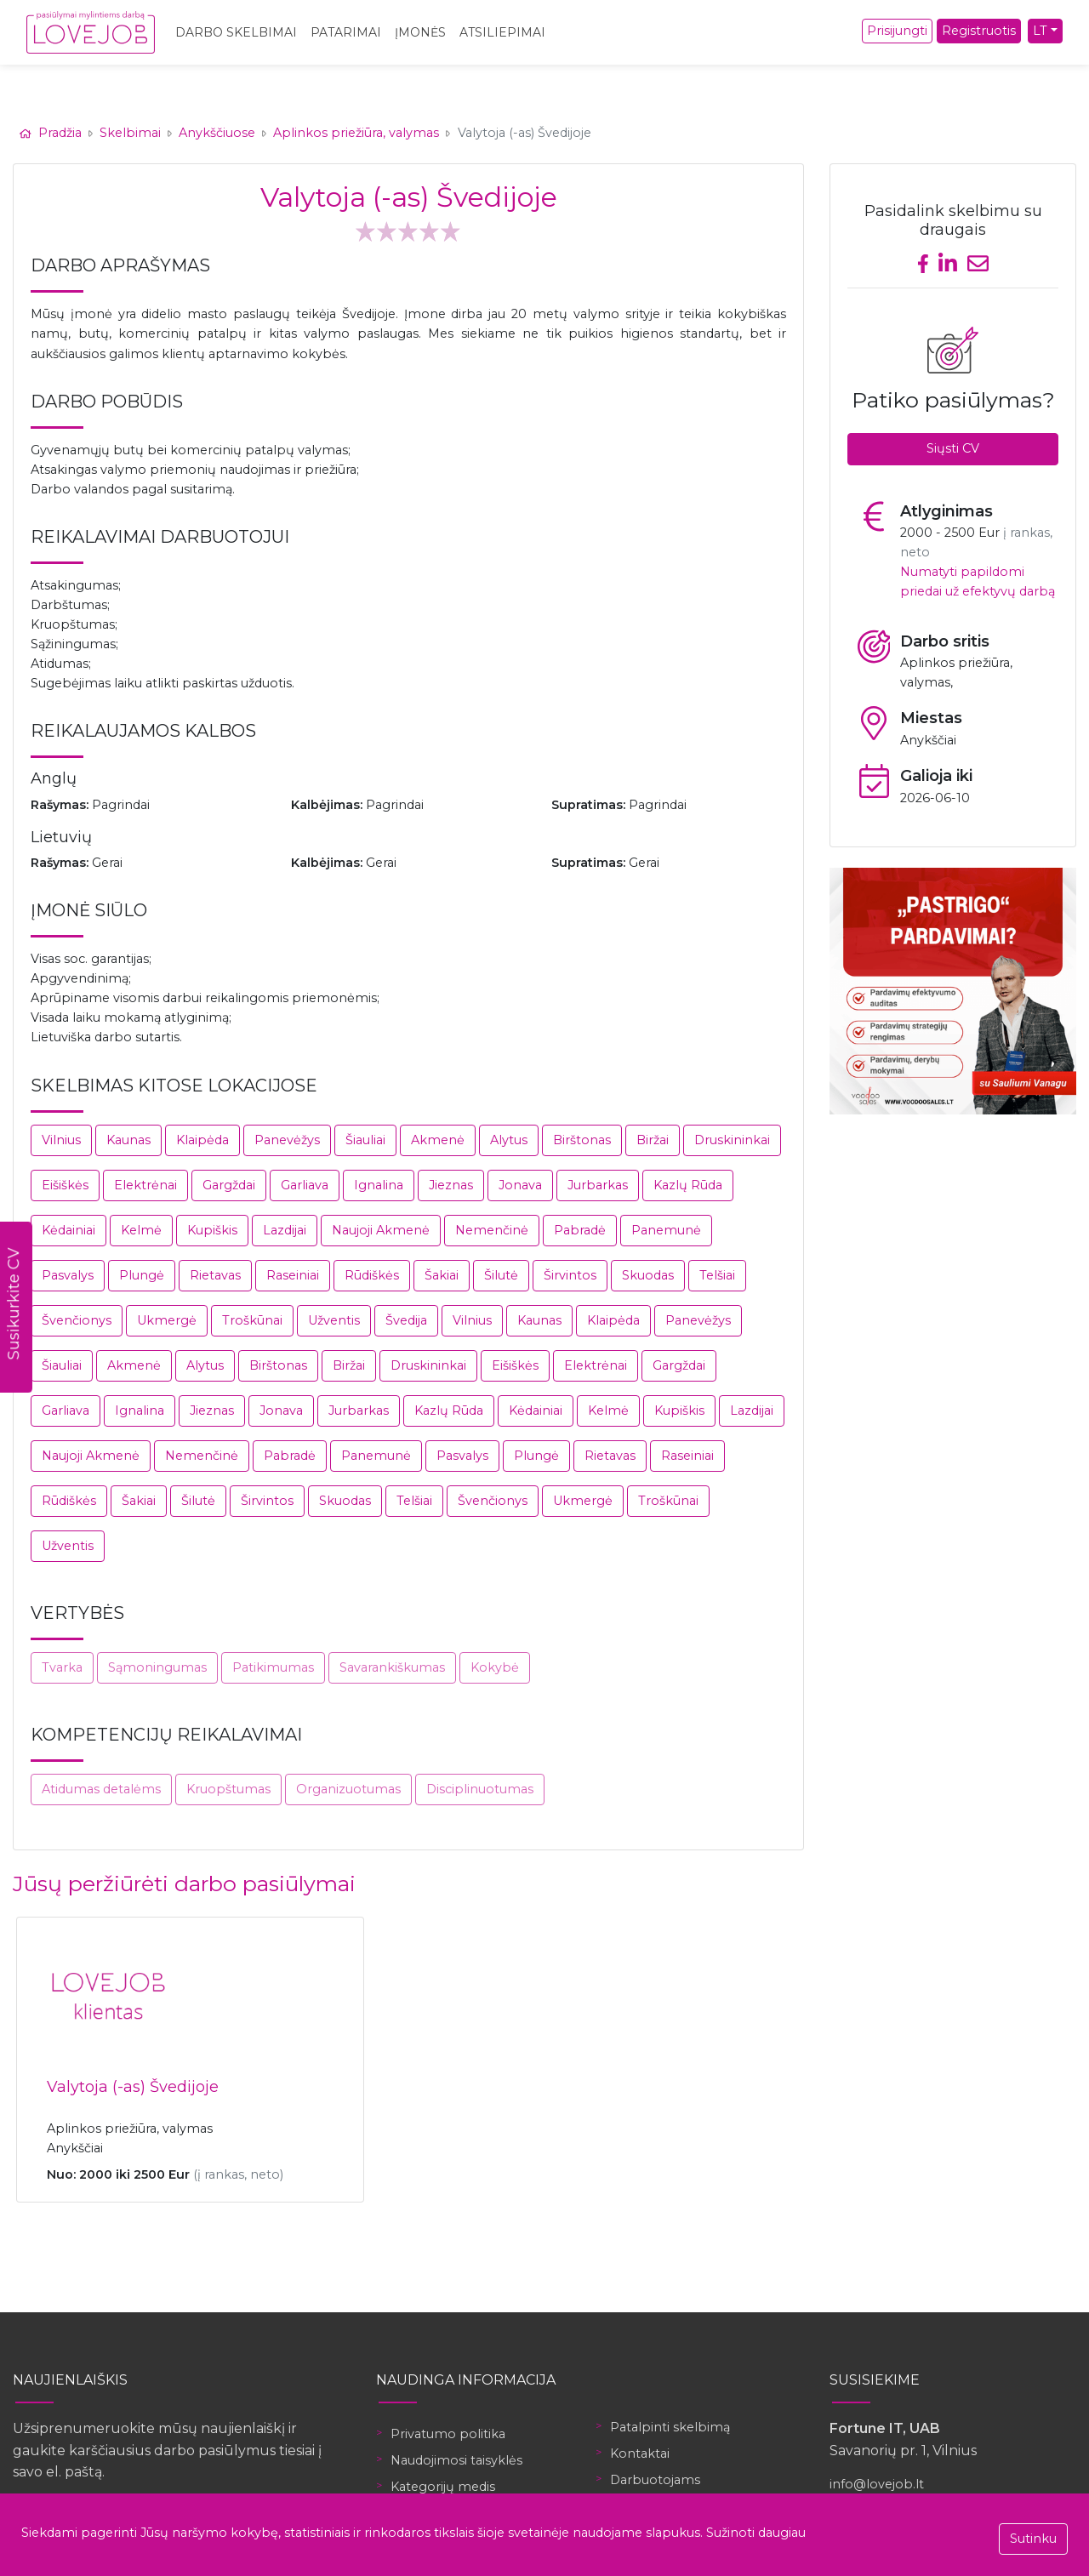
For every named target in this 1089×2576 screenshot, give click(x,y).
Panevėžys (287, 1140)
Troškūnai (252, 1320)
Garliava (304, 1185)
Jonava (520, 1185)
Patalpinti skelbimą (670, 2427)
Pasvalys (68, 1275)
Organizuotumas (348, 1789)
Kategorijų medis (443, 2486)
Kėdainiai (68, 1230)
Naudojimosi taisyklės (456, 2460)
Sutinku (1033, 2538)
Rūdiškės (372, 1275)
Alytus (508, 1140)
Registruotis (979, 30)
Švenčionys (76, 1320)
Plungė (141, 1275)
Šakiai (442, 1275)
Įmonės (420, 32)
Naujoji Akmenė (381, 1230)
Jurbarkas (597, 1185)
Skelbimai (130, 132)
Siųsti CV (953, 448)
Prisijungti (897, 30)
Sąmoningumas (157, 1667)
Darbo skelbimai (236, 32)
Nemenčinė (491, 1230)
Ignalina (378, 1185)
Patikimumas (273, 1667)
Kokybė (494, 1667)
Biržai (652, 1140)
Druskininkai (732, 1140)
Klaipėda (202, 1140)
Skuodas (648, 1275)
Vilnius (61, 1140)
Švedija (406, 1320)
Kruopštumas (228, 1789)
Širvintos (570, 1275)
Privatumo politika (448, 2434)
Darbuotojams (655, 2480)
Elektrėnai (145, 1185)
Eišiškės (65, 1185)
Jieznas (451, 1185)
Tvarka (62, 1667)
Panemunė (666, 1230)
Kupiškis (212, 1230)
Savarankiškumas (392, 1667)
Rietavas (215, 1275)
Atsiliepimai (502, 32)
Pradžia (52, 132)
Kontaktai (640, 2453)
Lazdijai (284, 1230)
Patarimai (346, 32)
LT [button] (1040, 30)
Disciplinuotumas (479, 1789)
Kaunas (128, 1140)
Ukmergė (167, 1320)
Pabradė (580, 1230)
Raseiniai (292, 1275)
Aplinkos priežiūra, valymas (356, 132)
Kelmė (141, 1230)
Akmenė (438, 1140)
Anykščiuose (217, 132)
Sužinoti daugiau (756, 2532)
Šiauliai (365, 1140)
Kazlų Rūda (687, 1185)
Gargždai (228, 1185)
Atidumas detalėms (101, 1789)
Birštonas (582, 1140)
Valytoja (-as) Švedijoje (133, 2086)
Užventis (334, 1320)
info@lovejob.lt (877, 2484)
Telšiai (717, 1275)
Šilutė (501, 1275)
